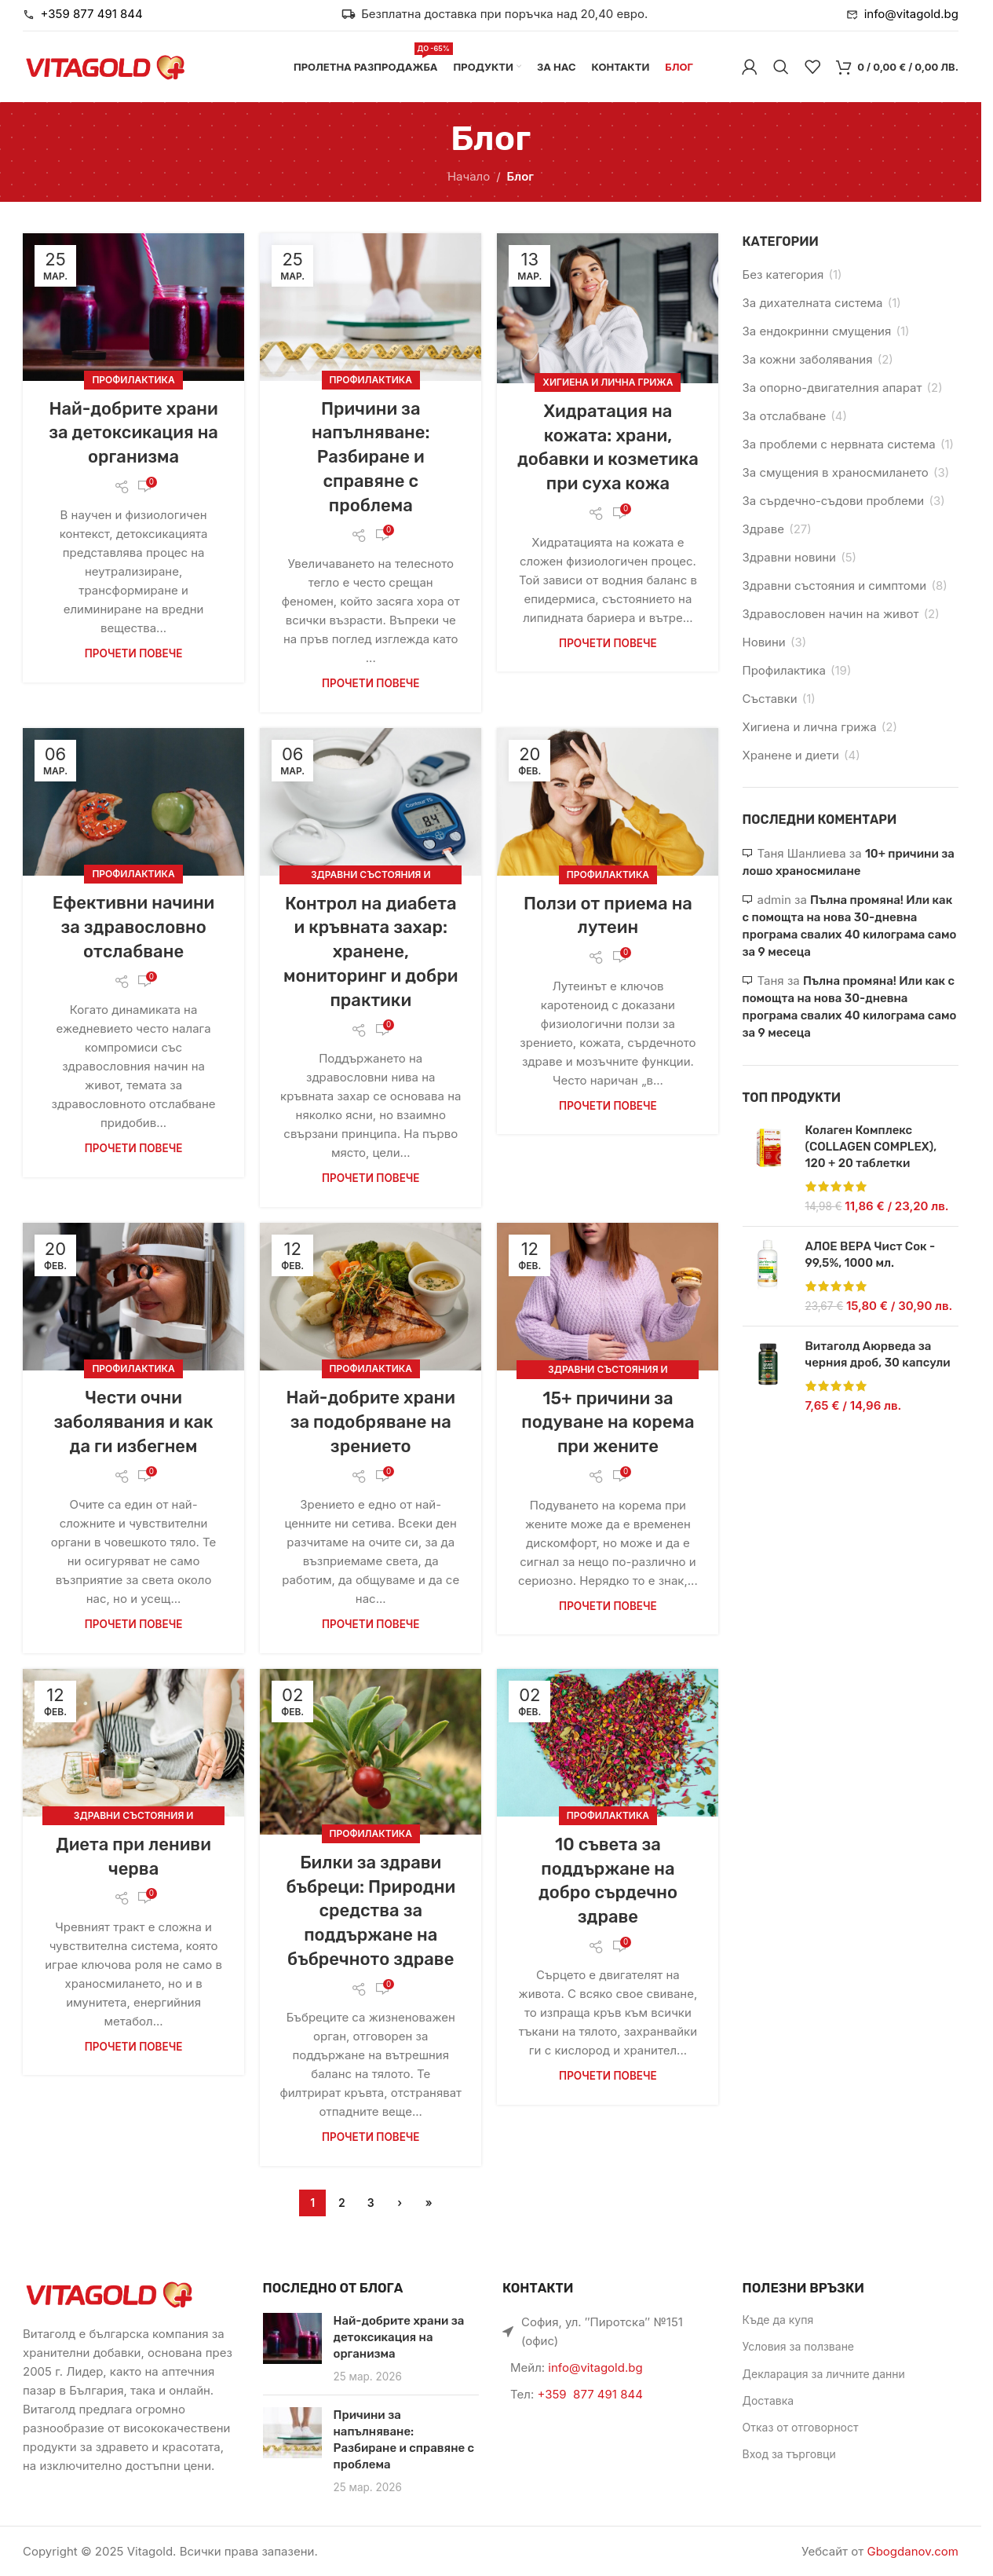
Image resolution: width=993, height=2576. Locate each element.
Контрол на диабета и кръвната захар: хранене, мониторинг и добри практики (370, 952)
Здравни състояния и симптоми (835, 585)
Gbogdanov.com (912, 2551)
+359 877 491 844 (589, 2394)
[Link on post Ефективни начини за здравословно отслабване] (133, 802)
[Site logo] (105, 65)
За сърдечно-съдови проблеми (834, 500)
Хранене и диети (791, 755)
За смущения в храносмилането (836, 472)
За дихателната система (813, 302)
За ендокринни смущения (817, 331)
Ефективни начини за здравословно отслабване (133, 927)
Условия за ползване (799, 2346)
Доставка (768, 2400)
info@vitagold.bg (595, 2367)
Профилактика (133, 380)
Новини (764, 642)
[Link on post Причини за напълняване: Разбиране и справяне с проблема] (370, 307)
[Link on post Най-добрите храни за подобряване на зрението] (370, 1296)
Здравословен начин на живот (831, 613)
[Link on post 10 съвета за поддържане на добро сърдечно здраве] (607, 1743)
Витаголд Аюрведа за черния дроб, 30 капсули (878, 1354)
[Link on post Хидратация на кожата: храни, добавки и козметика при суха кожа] (607, 308)
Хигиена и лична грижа (607, 382)
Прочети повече (134, 653)
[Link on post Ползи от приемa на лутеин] (607, 802)
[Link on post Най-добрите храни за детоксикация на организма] (133, 307)
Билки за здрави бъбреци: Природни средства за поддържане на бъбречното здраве (370, 1911)
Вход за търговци (789, 2454)
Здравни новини (789, 557)
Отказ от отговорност (801, 2427)
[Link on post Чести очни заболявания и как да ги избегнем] (133, 1296)
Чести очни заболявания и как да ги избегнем (134, 1422)
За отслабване (785, 415)
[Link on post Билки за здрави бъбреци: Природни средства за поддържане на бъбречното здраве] (370, 1752)
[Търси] (781, 66)
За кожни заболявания (808, 359)
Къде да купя (778, 2319)
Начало (468, 176)
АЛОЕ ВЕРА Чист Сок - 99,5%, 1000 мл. (870, 1254)
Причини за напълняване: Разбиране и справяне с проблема (371, 457)
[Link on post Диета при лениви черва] (133, 1743)
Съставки (770, 698)
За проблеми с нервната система (839, 444)
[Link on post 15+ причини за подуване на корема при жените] (607, 1296)
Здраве (763, 528)
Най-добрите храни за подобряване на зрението (371, 1422)
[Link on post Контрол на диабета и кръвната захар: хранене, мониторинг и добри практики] (370, 802)
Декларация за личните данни (824, 2373)
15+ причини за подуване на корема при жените (607, 1423)
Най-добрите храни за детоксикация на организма (133, 433)
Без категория (783, 274)
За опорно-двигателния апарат (832, 387)
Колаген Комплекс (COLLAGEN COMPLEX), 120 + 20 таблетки (871, 1146)
